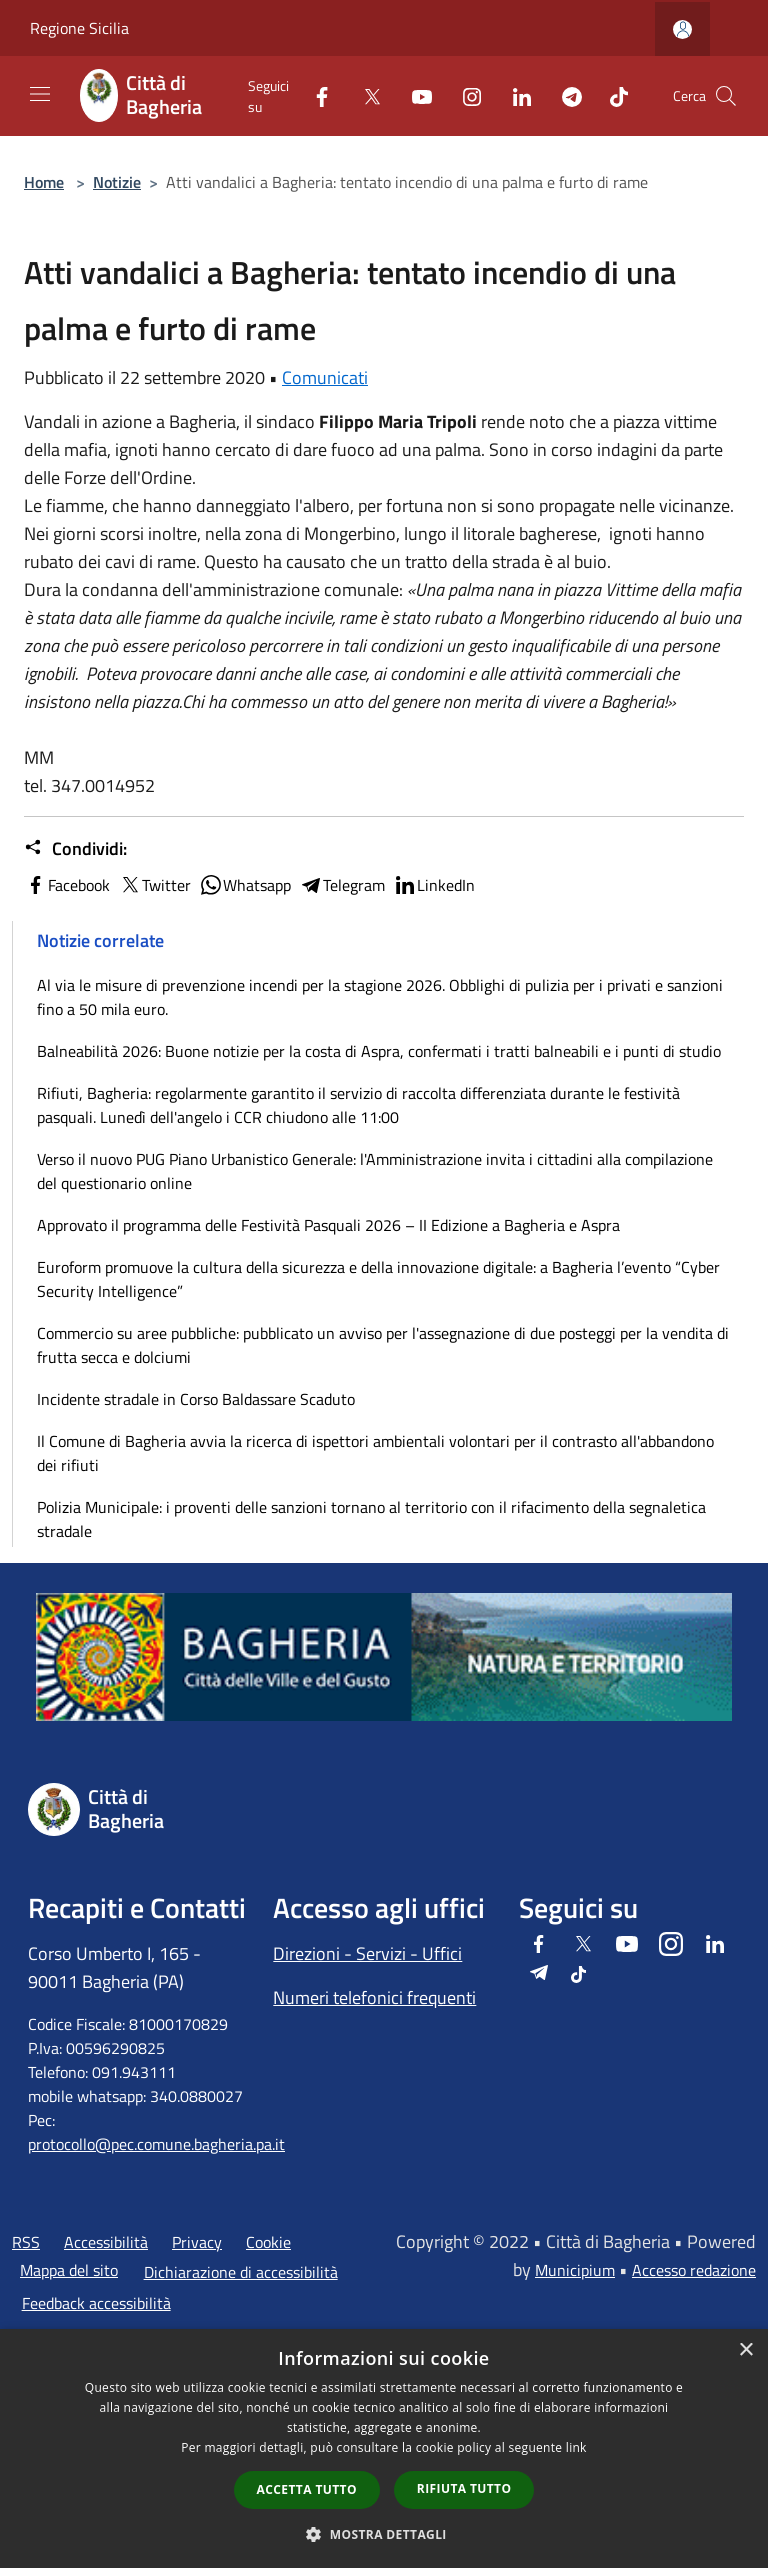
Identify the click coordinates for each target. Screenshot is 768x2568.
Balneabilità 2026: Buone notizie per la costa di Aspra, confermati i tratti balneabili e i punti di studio (379, 1051)
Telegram (342, 885)
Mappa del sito (69, 2270)
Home (44, 182)
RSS (26, 2242)
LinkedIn (434, 885)
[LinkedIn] (514, 95)
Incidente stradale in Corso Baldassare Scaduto (196, 1399)
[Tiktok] (611, 95)
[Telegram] (564, 95)
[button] (384, 2534)
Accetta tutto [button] (307, 2489)
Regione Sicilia (79, 28)
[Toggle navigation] (40, 94)
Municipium (575, 2270)
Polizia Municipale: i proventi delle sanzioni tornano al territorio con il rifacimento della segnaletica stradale (371, 1519)
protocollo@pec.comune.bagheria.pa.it (156, 2144)
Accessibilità (106, 2242)
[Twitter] (364, 95)
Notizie (117, 182)
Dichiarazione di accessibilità (241, 2272)
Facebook (67, 885)
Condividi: (75, 849)
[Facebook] (314, 95)
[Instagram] (464, 95)
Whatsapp (245, 885)
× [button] (745, 2350)
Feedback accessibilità (96, 2303)
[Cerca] (726, 96)
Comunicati (325, 377)
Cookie (268, 2242)
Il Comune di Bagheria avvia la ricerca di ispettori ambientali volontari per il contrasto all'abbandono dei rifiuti (375, 1453)
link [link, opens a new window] (576, 2447)
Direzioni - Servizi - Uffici (367, 1953)
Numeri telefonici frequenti (374, 1997)
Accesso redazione (694, 2270)
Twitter (154, 885)
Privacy (197, 2242)
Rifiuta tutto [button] (464, 2488)
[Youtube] (414, 95)
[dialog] (384, 2448)
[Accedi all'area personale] (682, 29)
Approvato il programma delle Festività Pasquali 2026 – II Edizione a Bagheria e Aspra (328, 1225)
